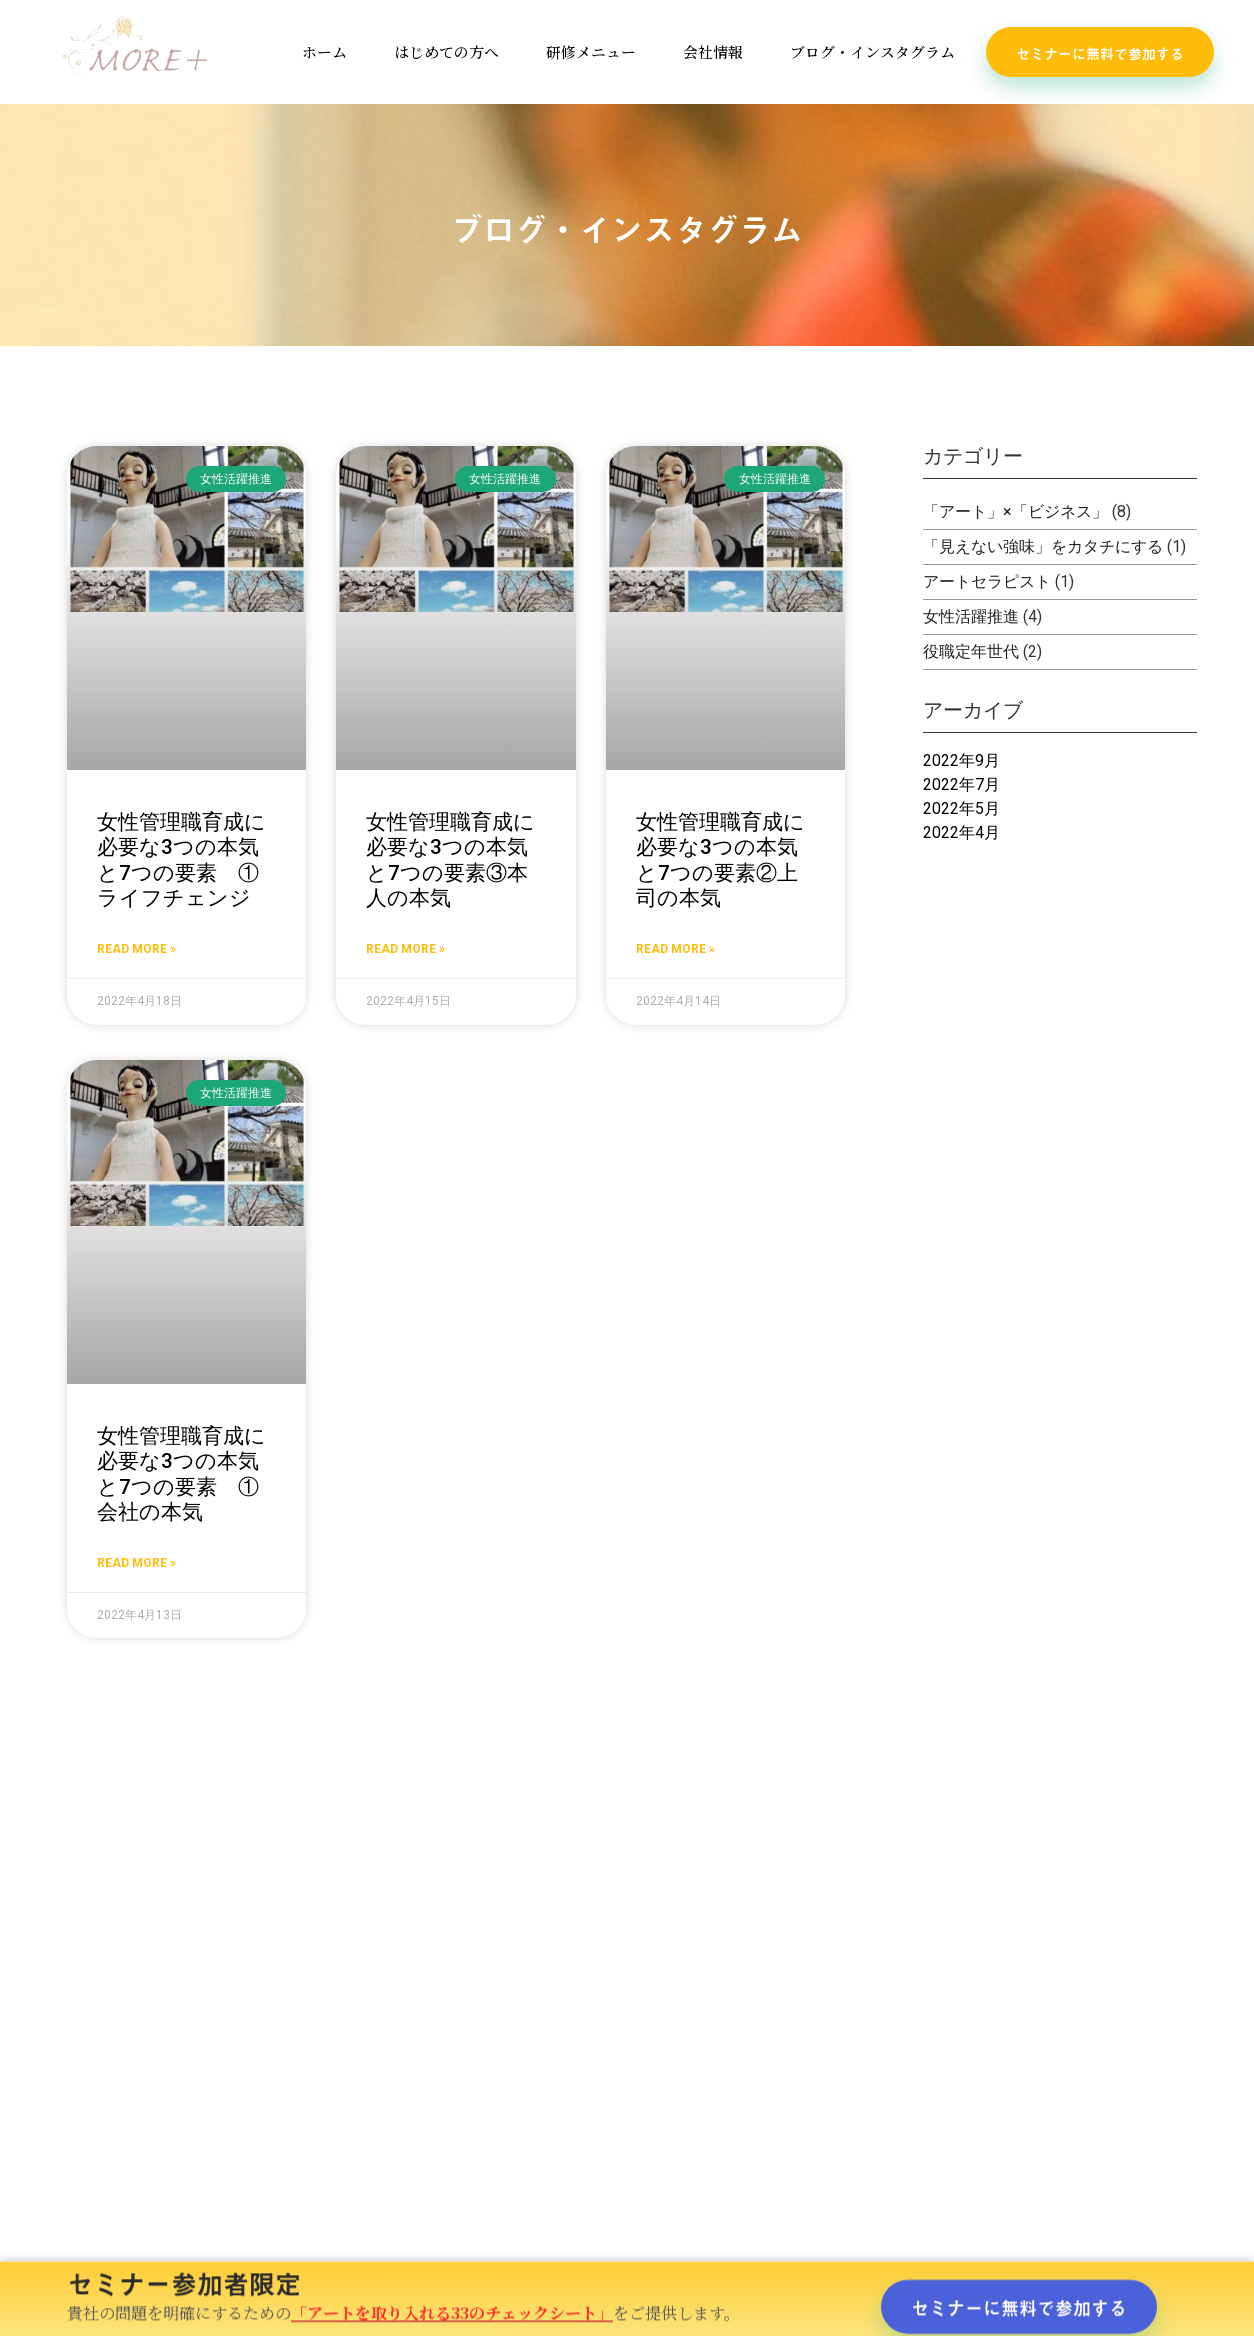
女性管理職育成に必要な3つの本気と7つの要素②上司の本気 (720, 860)
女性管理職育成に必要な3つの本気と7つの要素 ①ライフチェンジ (181, 860)
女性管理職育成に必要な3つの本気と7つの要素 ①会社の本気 (181, 1474)
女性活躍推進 (971, 616)
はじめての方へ (446, 51)
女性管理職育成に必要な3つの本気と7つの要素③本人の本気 (450, 860)
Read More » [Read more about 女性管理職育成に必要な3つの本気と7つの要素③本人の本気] (405, 949)
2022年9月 (961, 760)
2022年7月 (961, 784)
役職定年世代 (971, 651)
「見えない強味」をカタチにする (1043, 546)
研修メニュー (591, 51)
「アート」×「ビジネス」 (1015, 511)
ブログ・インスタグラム (873, 51)
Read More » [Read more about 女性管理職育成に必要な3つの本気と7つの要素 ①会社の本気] (136, 1563)
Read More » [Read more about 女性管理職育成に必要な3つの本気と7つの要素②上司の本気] (675, 949)
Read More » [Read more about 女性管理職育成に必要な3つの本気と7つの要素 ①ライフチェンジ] (136, 949)
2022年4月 (961, 832)
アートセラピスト (987, 581)
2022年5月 (961, 808)
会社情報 (714, 51)
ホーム (323, 51)
